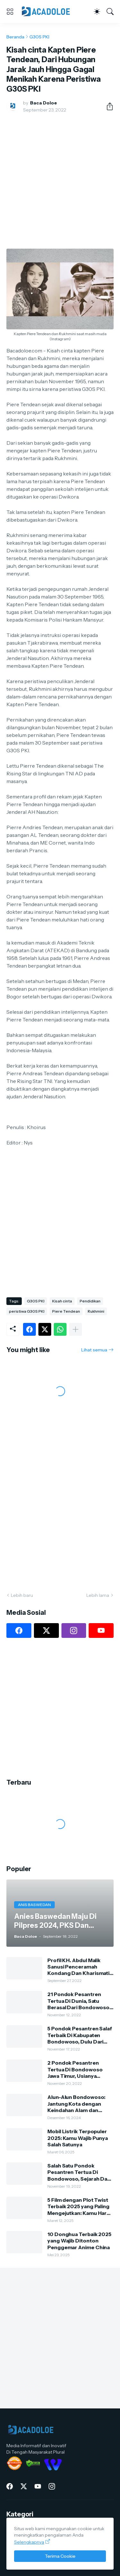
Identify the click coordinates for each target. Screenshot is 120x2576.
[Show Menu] (10, 11)
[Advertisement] (60, 181)
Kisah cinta (62, 1301)
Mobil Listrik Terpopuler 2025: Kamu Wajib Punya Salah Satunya (77, 2138)
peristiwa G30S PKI (26, 1311)
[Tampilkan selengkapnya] (75, 1329)
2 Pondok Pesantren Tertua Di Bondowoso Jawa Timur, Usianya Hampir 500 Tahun (74, 2069)
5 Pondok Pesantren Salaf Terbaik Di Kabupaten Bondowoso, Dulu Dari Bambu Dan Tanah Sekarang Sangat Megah (79, 2035)
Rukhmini (96, 1311)
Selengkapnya (29, 2542)
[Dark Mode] (97, 11)
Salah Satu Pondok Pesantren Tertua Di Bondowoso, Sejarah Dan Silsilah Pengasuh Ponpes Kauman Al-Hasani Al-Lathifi (79, 2172)
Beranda (15, 37)
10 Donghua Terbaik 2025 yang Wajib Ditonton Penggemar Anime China (79, 2240)
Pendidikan (90, 1301)
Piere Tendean (66, 1311)
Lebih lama (97, 1595)
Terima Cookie (60, 2556)
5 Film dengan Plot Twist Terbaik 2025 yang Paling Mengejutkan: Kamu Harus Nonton (80, 2206)
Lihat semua (94, 1350)
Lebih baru (22, 1595)
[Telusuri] (110, 11)
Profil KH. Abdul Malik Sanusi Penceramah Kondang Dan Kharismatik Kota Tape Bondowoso (79, 1967)
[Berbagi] (107, 106)
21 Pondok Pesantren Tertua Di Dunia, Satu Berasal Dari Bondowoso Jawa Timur (78, 2000)
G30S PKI (39, 37)
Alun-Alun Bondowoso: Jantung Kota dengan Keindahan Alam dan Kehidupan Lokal (76, 2103)
